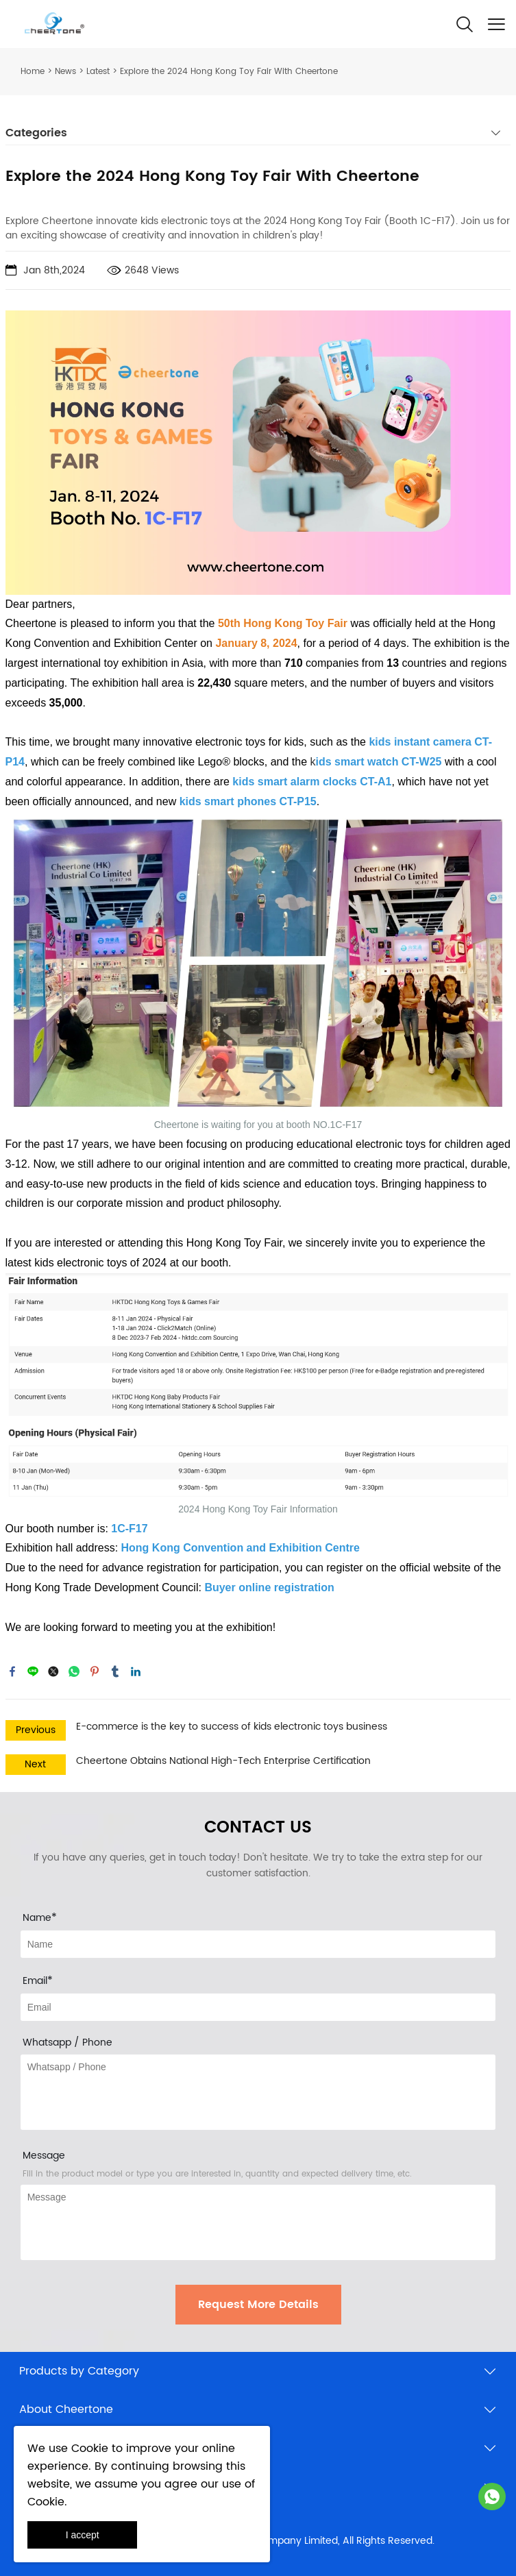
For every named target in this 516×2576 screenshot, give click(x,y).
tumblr (115, 1671)
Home (33, 71)
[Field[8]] (258, 1944)
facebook (12, 1671)
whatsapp (74, 1671)
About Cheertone (66, 2409)
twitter (53, 1671)
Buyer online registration (269, 1587)
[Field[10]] (258, 2007)
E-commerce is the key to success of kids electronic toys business (231, 1726)
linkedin (136, 1671)
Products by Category (79, 2371)
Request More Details (258, 2305)
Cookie (89, 2448)
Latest (98, 71)
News (65, 71)
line (33, 1671)
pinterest (94, 1671)
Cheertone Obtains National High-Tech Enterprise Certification (223, 1761)
